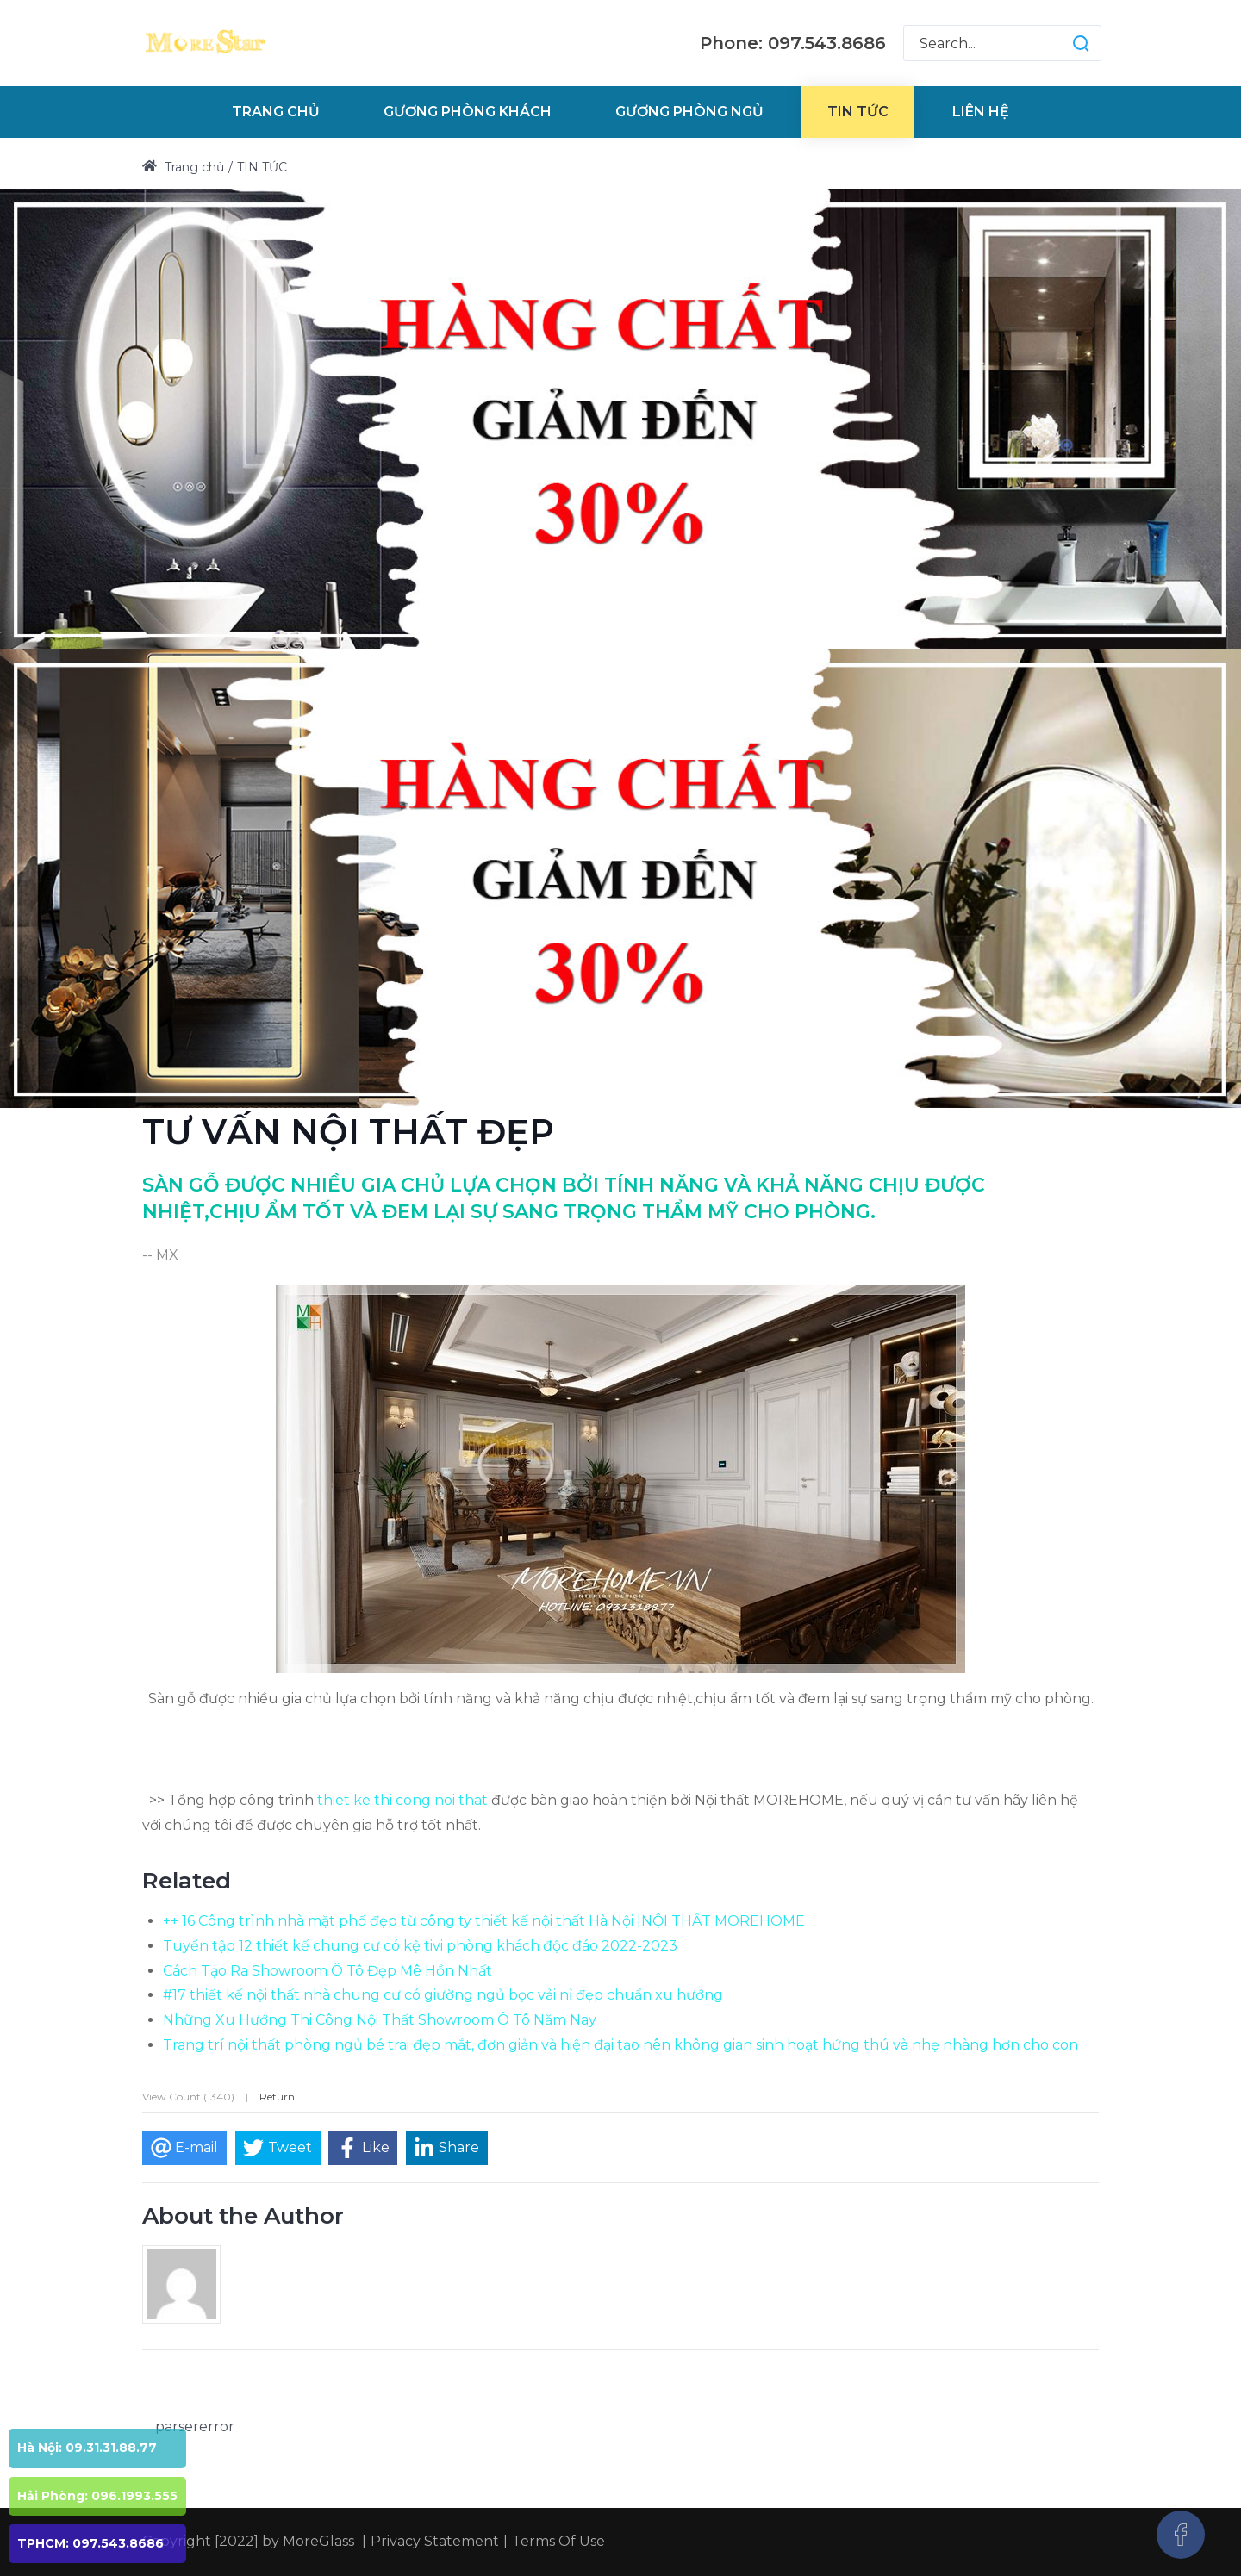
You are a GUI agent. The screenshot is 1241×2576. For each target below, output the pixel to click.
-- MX (160, 1255)
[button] (1063, 43)
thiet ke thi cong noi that (402, 1800)
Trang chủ (183, 167)
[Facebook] (1181, 2535)
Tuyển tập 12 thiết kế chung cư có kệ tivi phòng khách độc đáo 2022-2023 (420, 1946)
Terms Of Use (558, 2541)
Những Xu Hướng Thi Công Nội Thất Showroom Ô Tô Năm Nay (379, 2020)
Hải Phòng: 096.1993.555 (97, 2496)
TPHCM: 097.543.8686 (90, 2543)
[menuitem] (276, 112)
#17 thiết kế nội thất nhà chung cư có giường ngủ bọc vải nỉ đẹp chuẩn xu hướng (443, 1995)
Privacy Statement (435, 2541)
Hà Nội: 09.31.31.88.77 (87, 2447)
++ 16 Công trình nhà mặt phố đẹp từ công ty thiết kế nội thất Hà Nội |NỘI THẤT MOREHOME (484, 1921)
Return (277, 2096)
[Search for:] (1002, 43)
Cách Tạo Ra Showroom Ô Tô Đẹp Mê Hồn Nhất (327, 1971)
